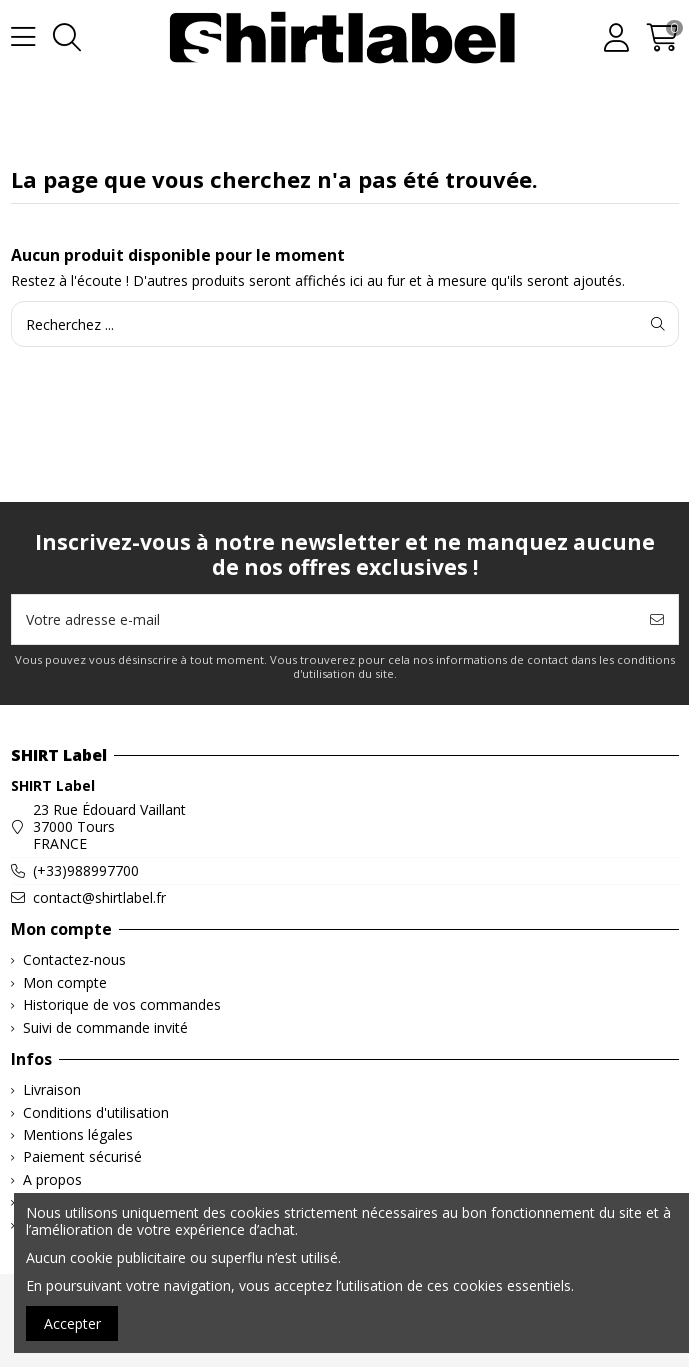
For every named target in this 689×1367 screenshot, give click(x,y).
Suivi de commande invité (105, 1028)
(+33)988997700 (86, 870)
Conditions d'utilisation (96, 1113)
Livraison (52, 1090)
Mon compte (65, 983)
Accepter (72, 1323)
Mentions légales (78, 1135)
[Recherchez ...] (658, 323)
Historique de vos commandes (122, 1005)
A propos (52, 1180)
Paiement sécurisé (82, 1157)
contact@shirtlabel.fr (99, 897)
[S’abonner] (657, 619)
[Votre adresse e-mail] (324, 619)
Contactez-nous (74, 960)
